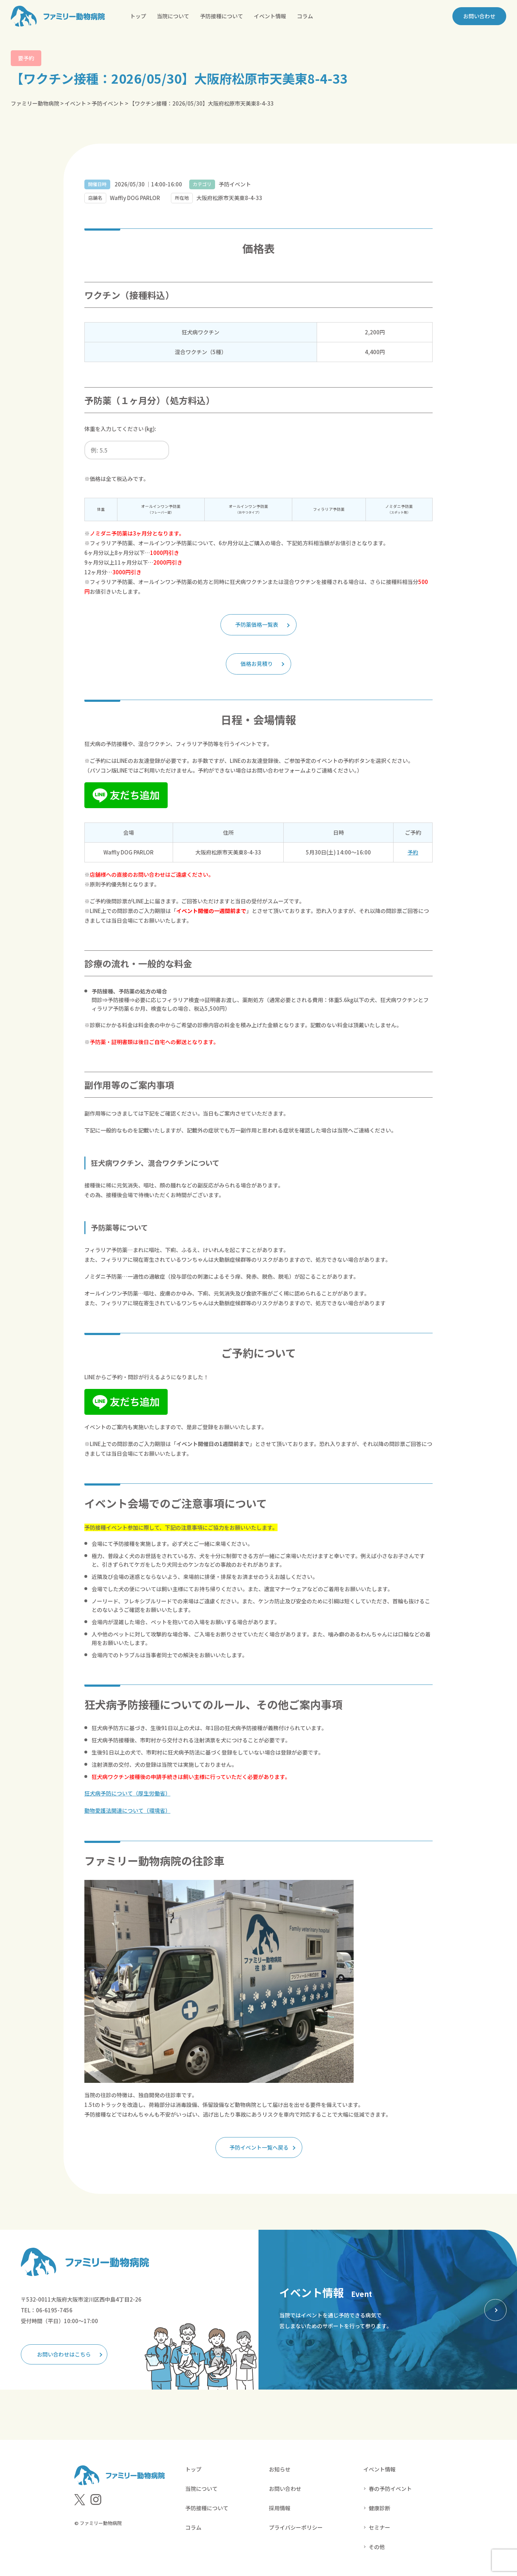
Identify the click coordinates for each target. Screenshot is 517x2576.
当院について (173, 16)
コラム (305, 16)
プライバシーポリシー (296, 2527)
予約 (412, 852)
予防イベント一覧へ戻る (259, 2147)
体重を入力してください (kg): (120, 428)
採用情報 (279, 2507)
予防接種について (221, 16)
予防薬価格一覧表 (256, 625)
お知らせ (279, 2469)
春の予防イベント (390, 2488)
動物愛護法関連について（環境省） (127, 1810)
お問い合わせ (479, 16)
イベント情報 (270, 16)
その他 (377, 2546)
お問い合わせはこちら (64, 2354)
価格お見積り (257, 664)
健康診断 (379, 2507)
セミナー (379, 2527)
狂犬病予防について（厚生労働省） (127, 1793)
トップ (138, 16)
